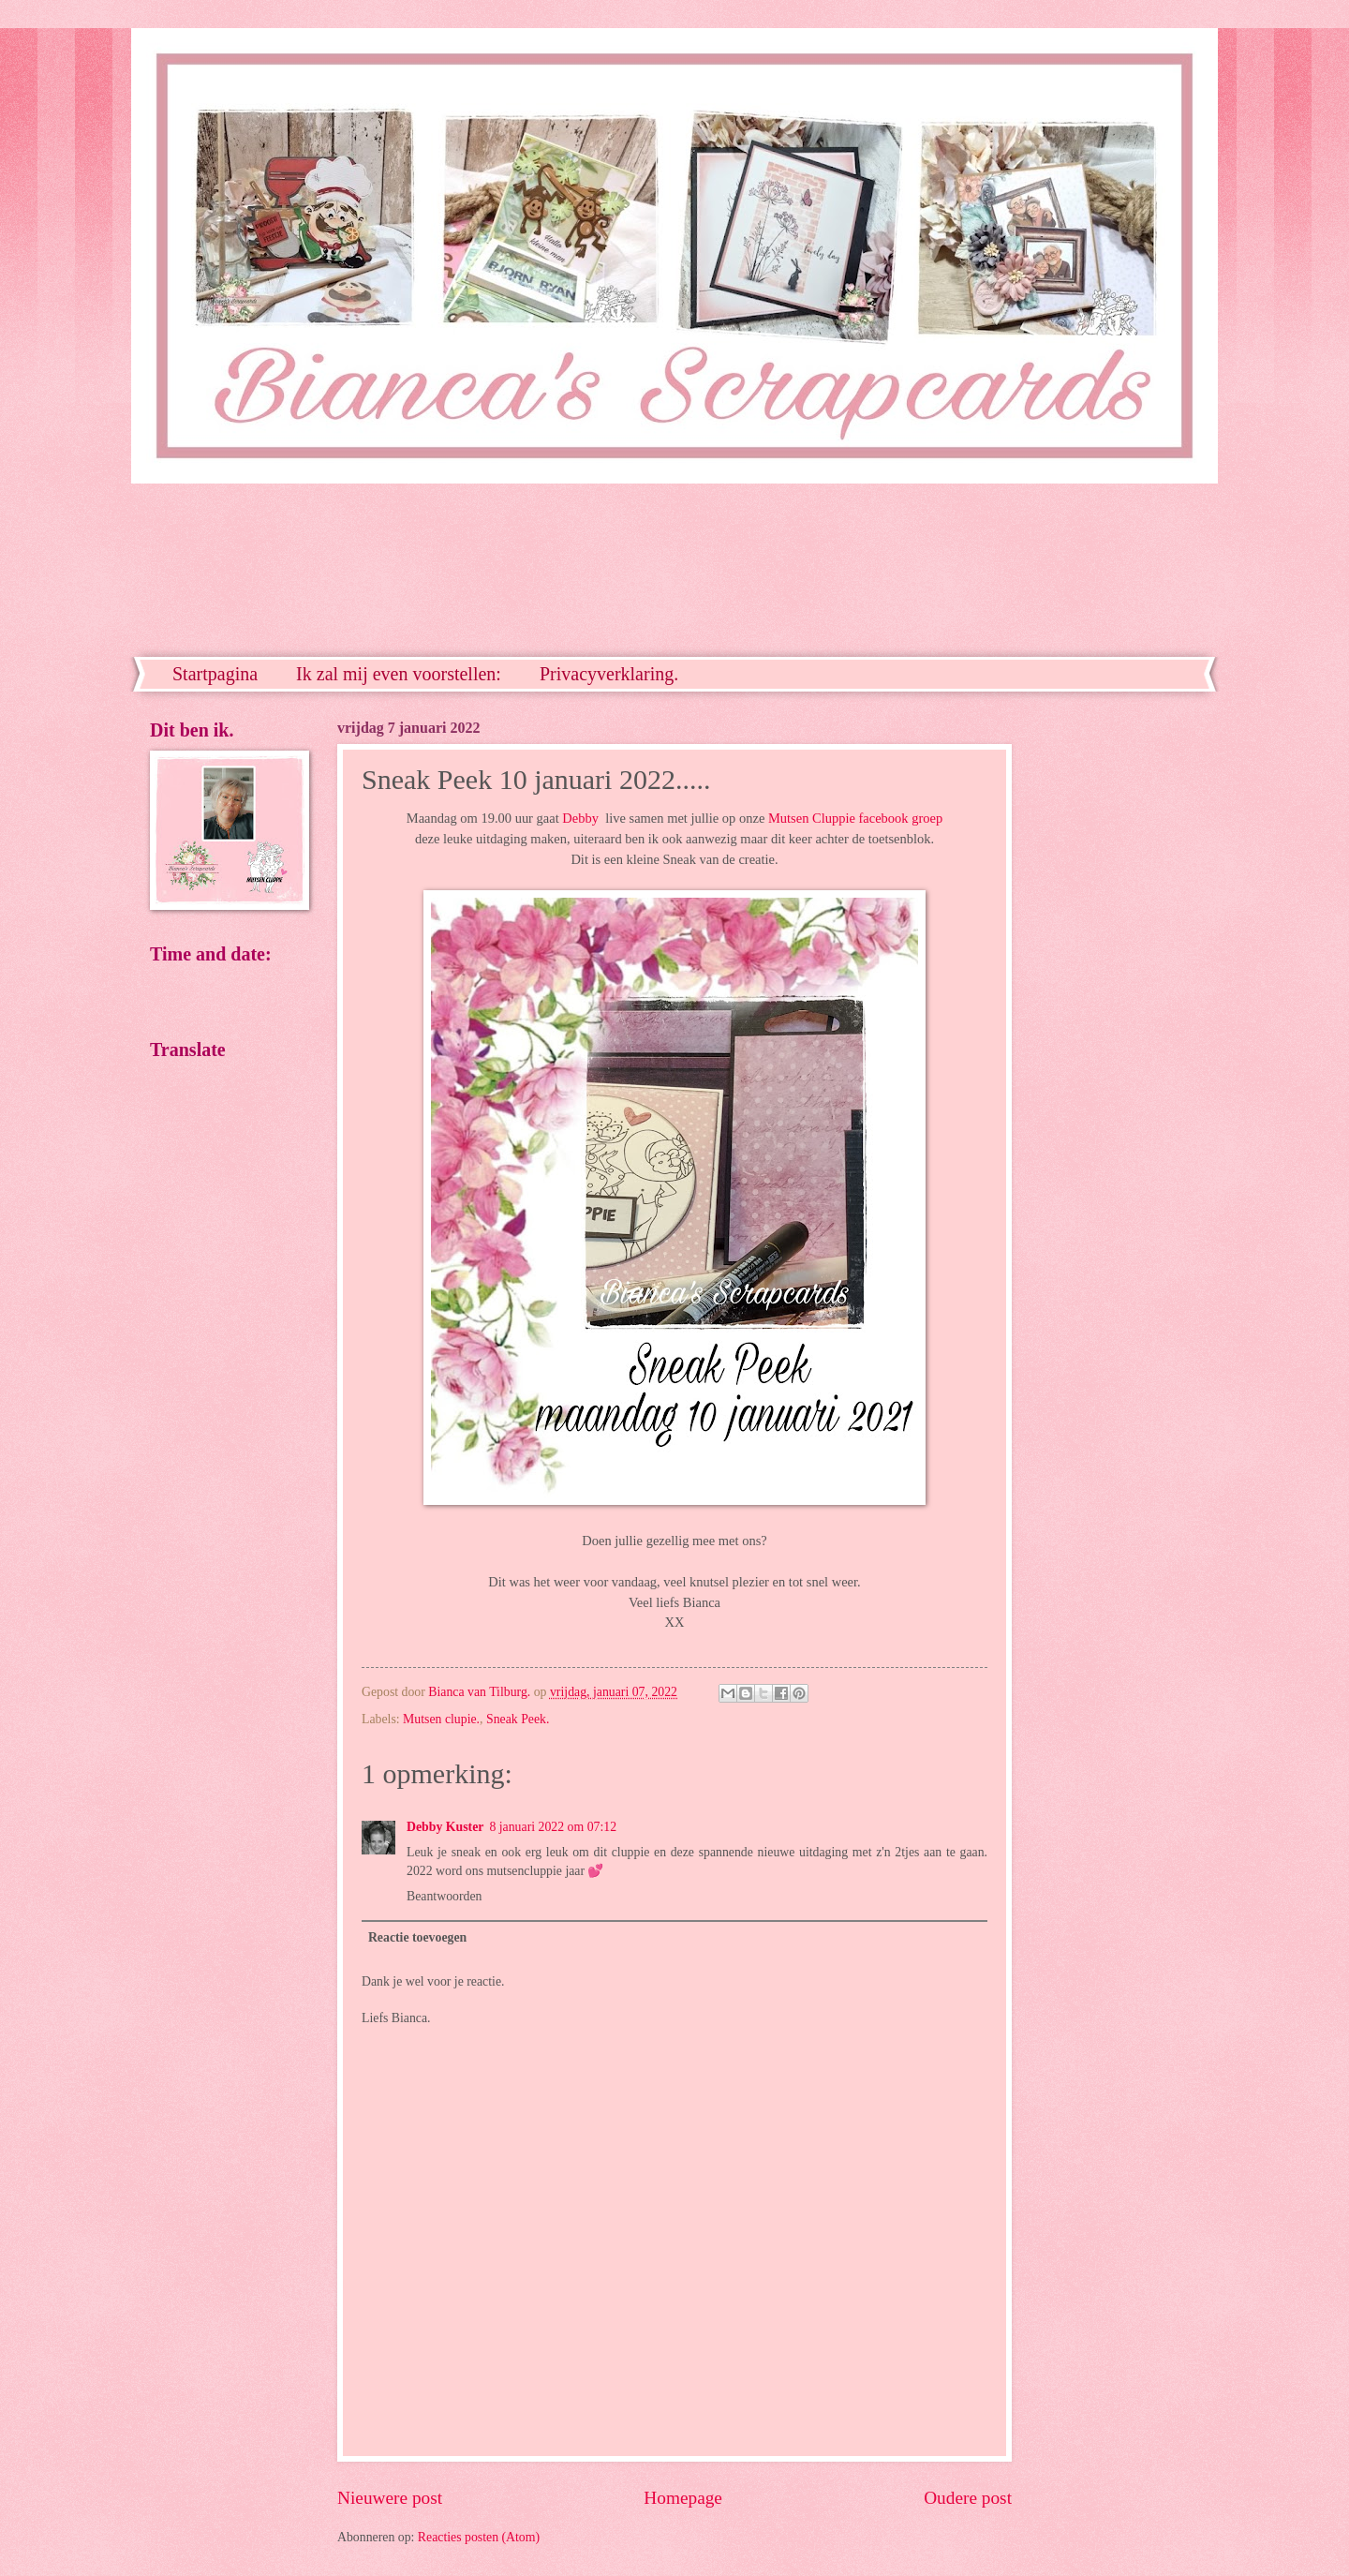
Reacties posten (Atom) (479, 2537)
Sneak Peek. (517, 1719)
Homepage (683, 2498)
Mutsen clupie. (441, 1719)
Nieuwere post (389, 2498)
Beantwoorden (444, 1896)
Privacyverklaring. (609, 673)
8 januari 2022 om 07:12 (552, 1827)
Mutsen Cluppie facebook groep (855, 818)
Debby (580, 818)
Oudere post (968, 2498)
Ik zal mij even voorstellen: (398, 673)
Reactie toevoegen (417, 1937)
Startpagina (215, 673)
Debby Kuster (445, 1827)
